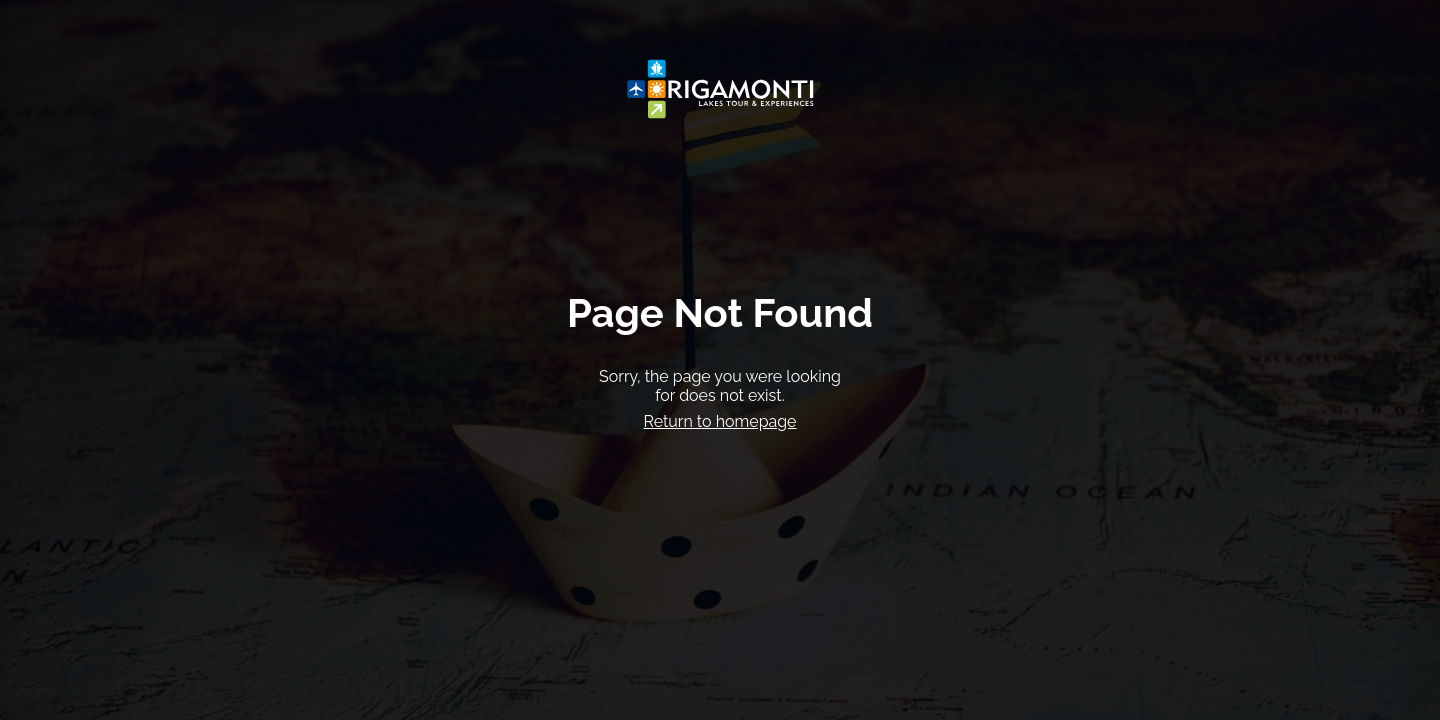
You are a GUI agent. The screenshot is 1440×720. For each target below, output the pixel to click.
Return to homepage (719, 421)
